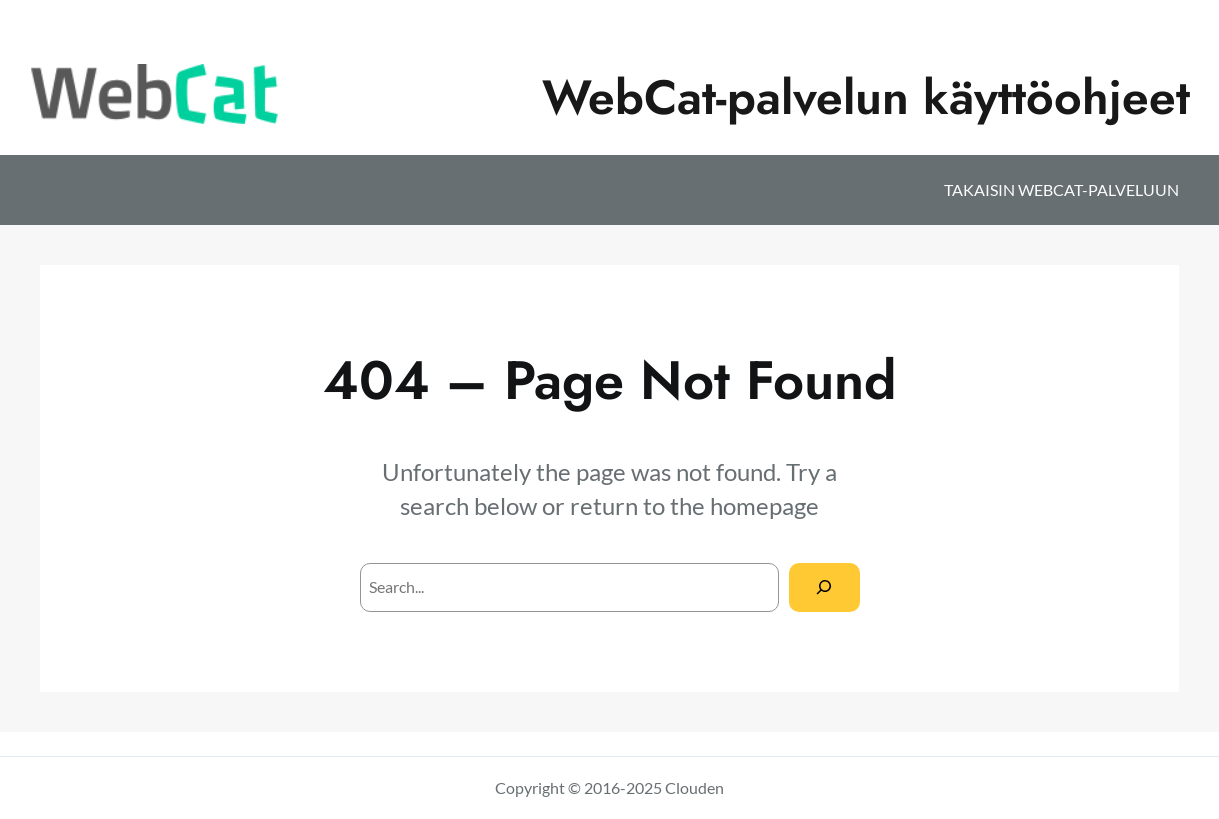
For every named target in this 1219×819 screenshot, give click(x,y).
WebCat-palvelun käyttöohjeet (866, 97)
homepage (764, 505)
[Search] (824, 587)
